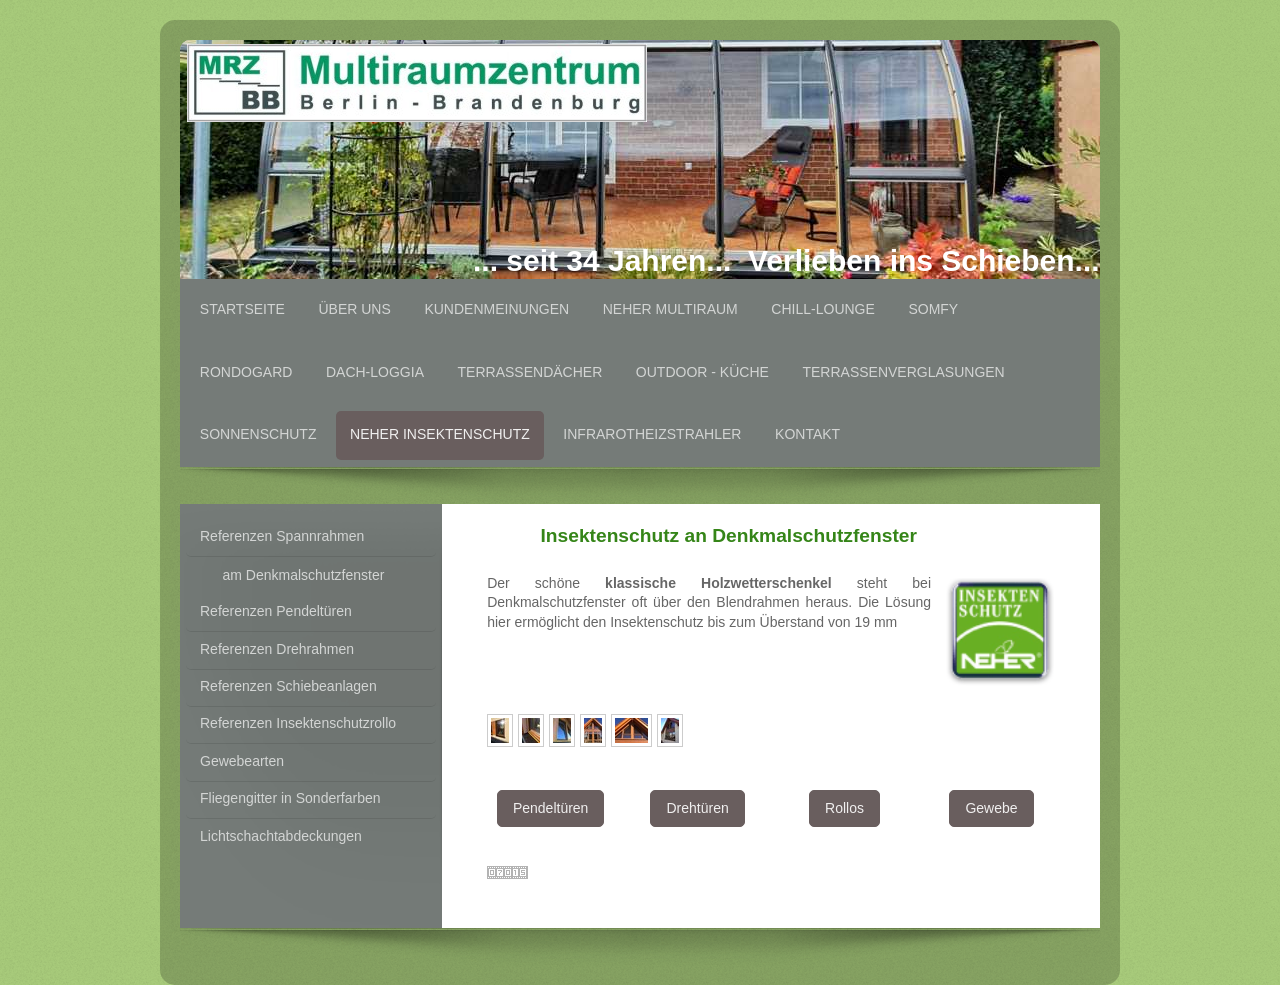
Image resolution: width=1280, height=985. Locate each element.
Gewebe (991, 808)
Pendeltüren (551, 808)
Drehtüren (697, 808)
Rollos (844, 808)
